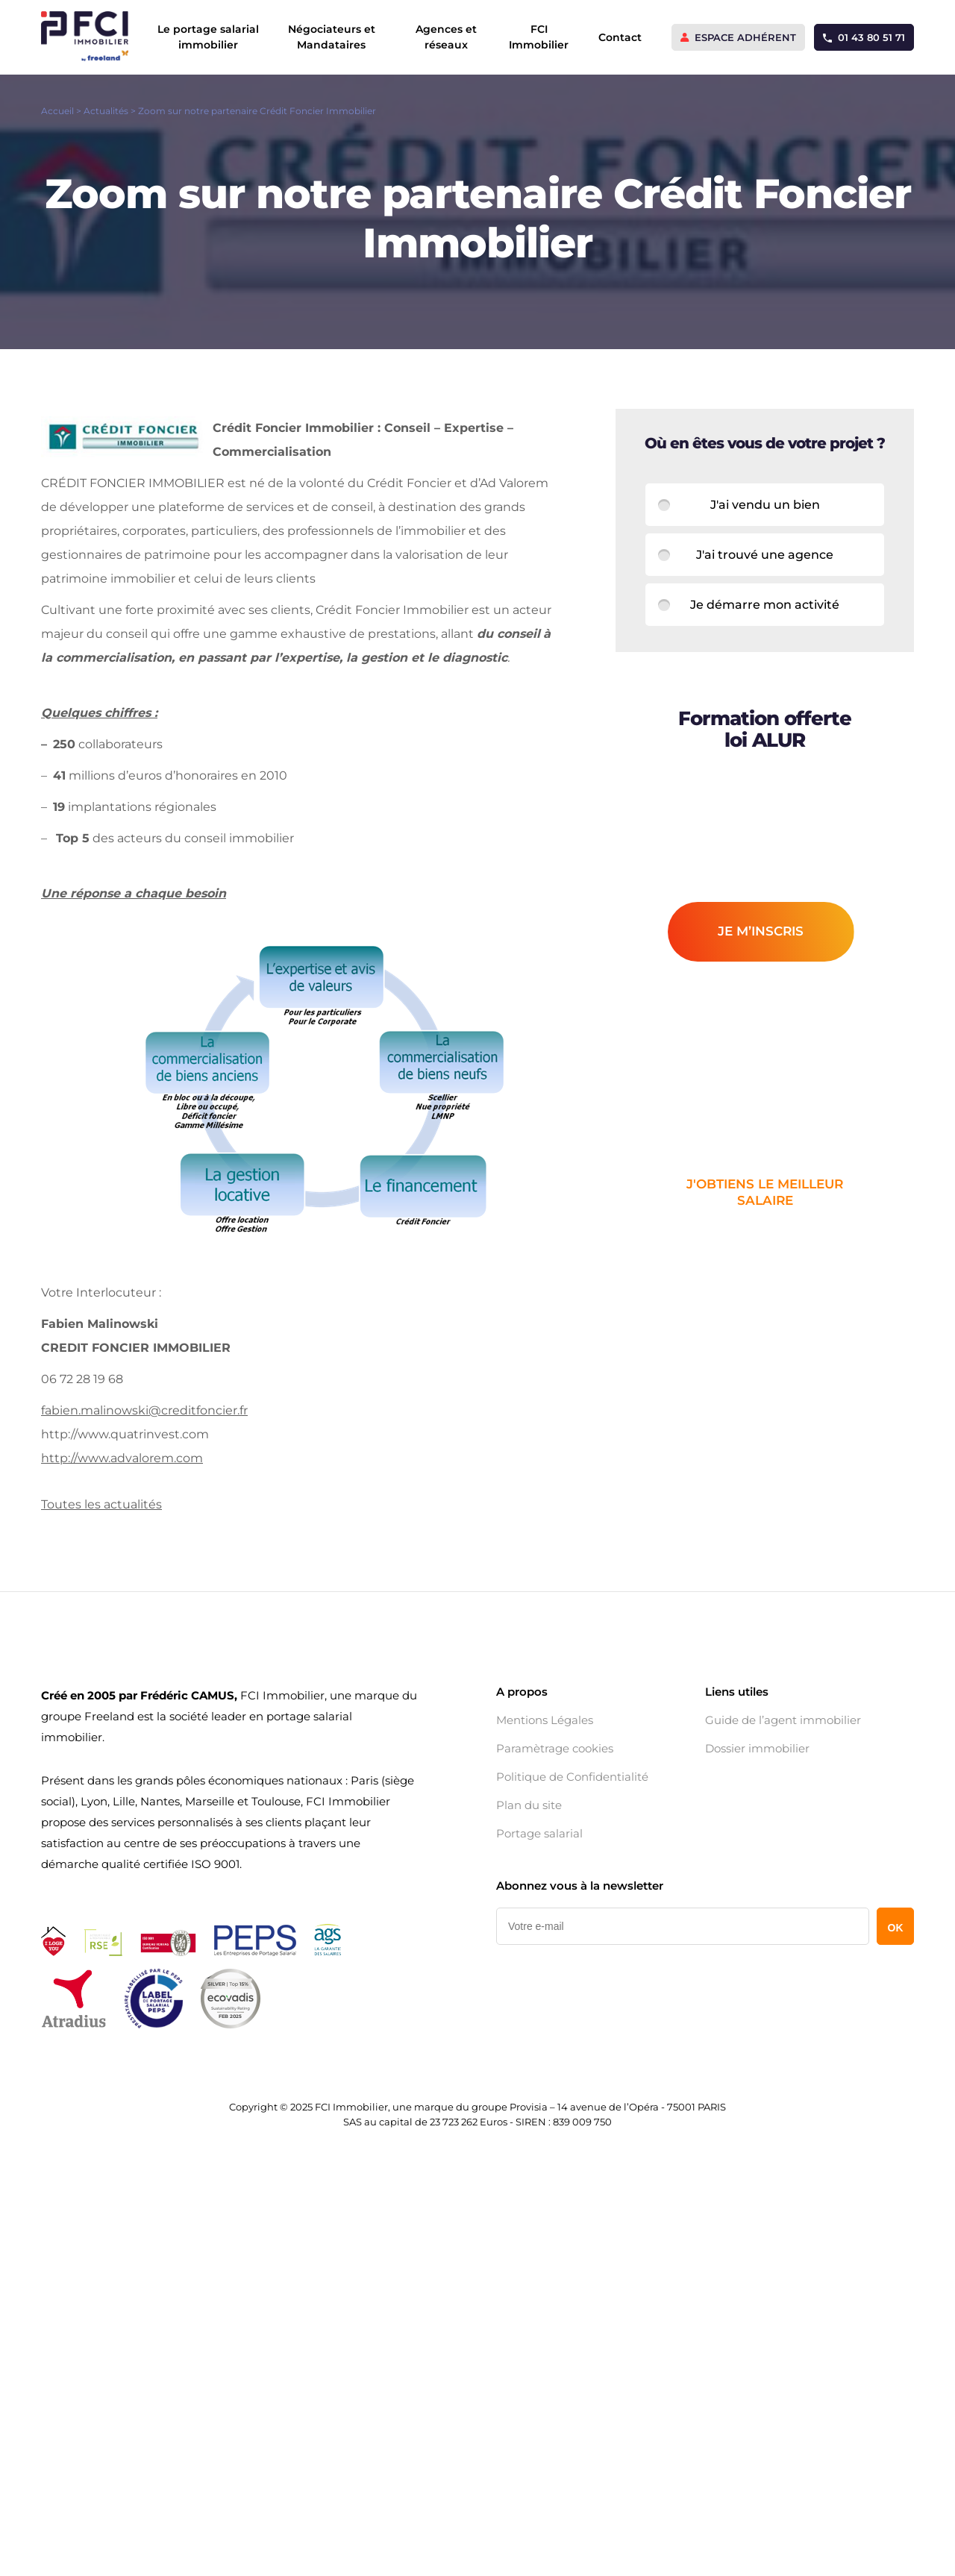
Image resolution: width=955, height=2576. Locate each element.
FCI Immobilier (539, 36)
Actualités (106, 110)
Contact (620, 37)
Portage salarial (539, 1833)
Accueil (57, 110)
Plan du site (529, 1805)
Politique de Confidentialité (572, 1777)
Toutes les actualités (101, 1504)
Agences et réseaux (446, 36)
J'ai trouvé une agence (764, 555)
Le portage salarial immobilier (208, 36)
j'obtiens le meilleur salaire (764, 1192)
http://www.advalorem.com (122, 1458)
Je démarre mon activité (764, 605)
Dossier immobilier (757, 1748)
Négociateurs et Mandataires (331, 36)
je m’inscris (761, 931)
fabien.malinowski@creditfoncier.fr (144, 1410)
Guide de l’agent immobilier (783, 1720)
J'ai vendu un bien (765, 505)
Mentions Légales (544, 1720)
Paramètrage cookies (554, 1748)
